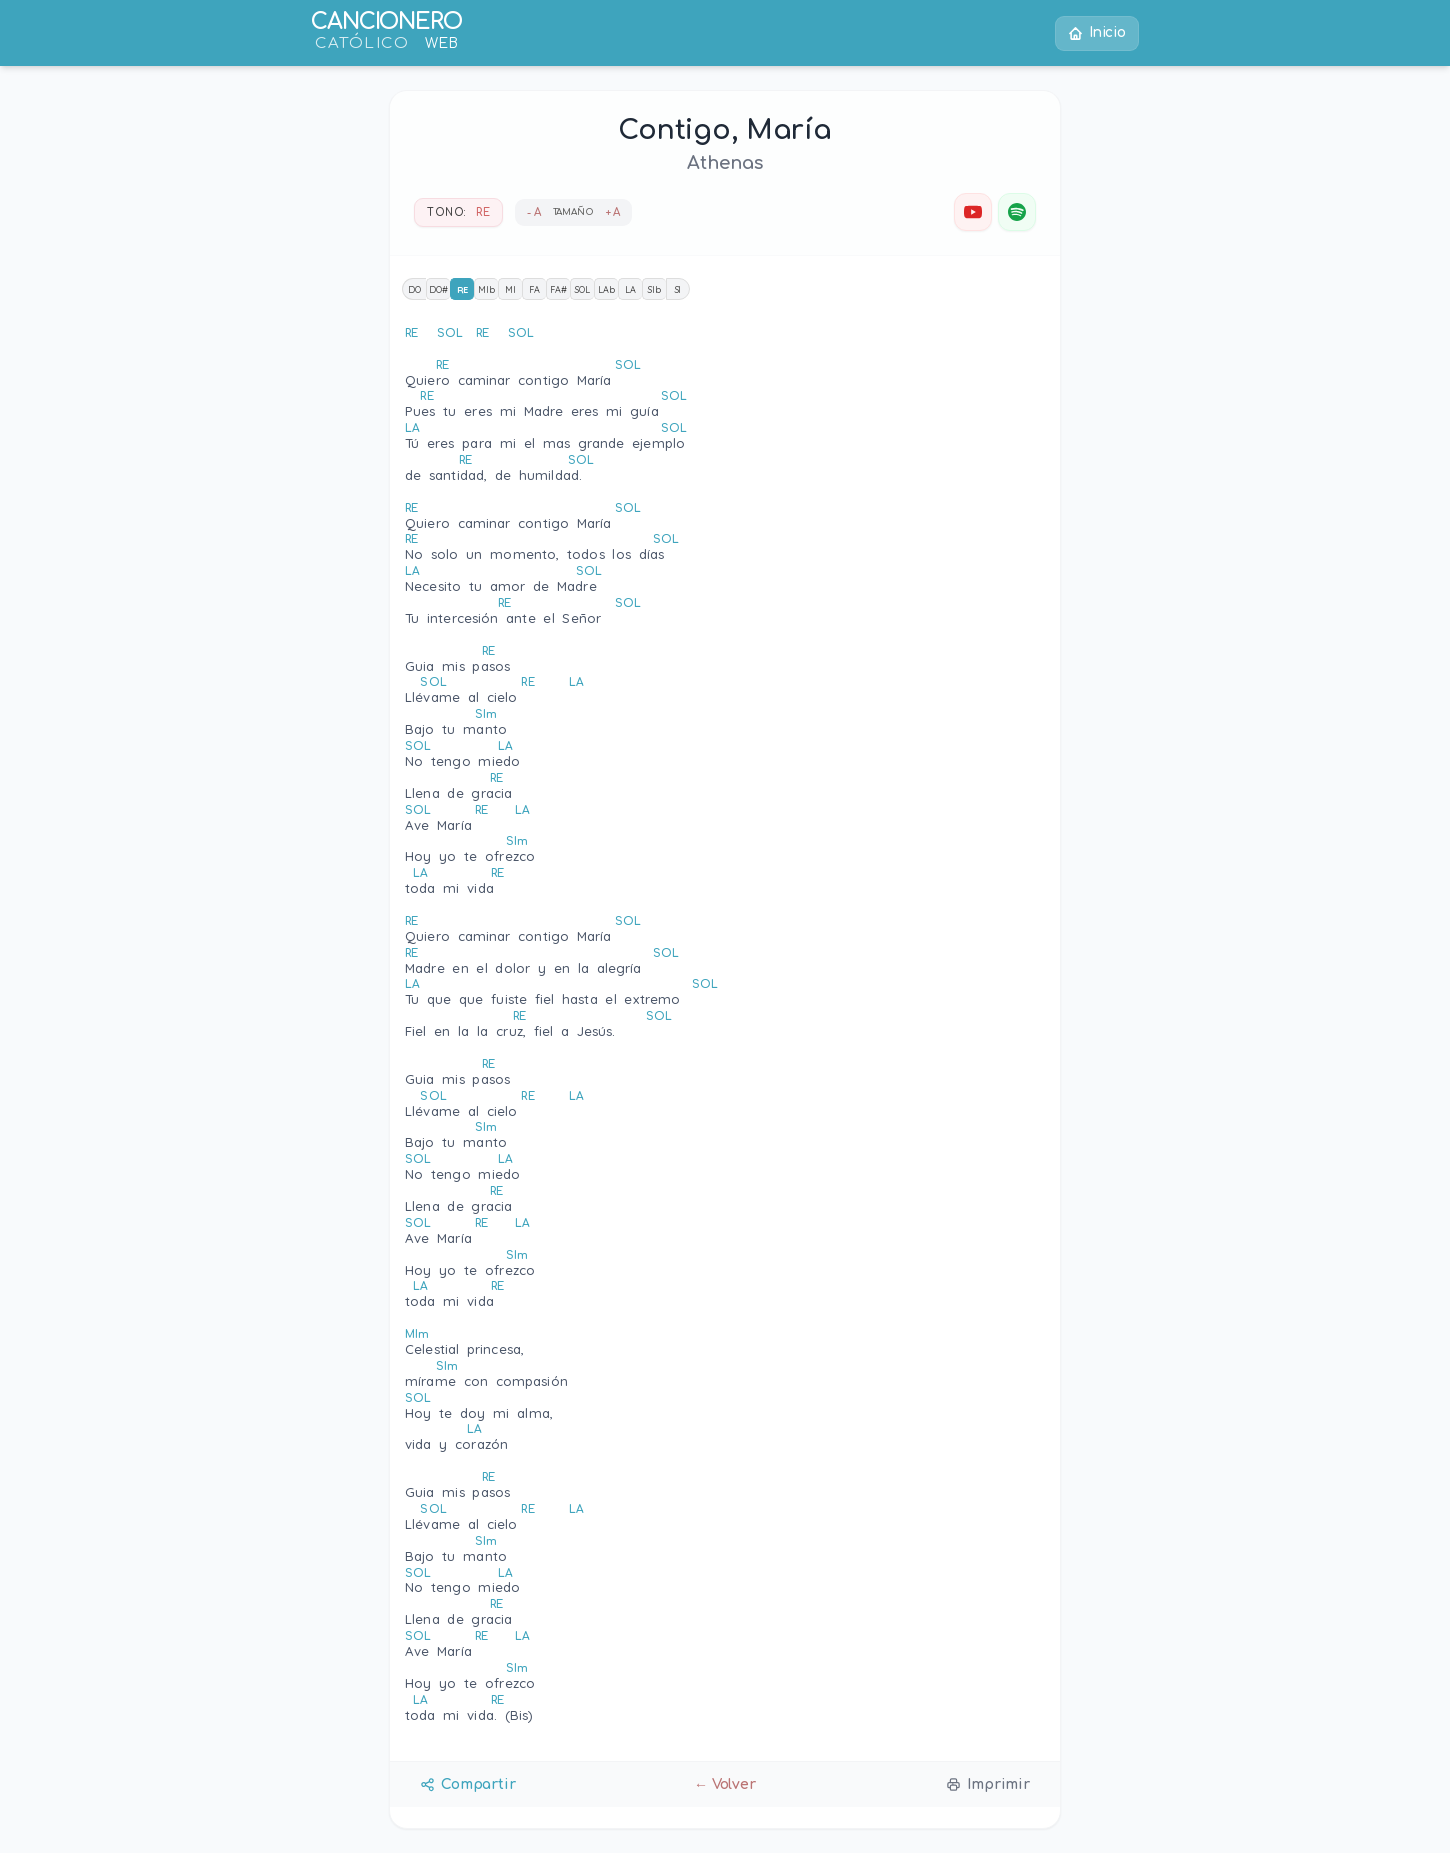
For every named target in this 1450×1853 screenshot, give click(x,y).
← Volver (725, 1784)
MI (510, 289)
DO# (438, 289)
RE (463, 289)
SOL (582, 289)
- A (534, 212)
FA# (558, 289)
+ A (613, 212)
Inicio (1097, 33)
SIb (654, 289)
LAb (606, 289)
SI (678, 289)
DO (414, 289)
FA (534, 289)
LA (630, 289)
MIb (486, 289)
